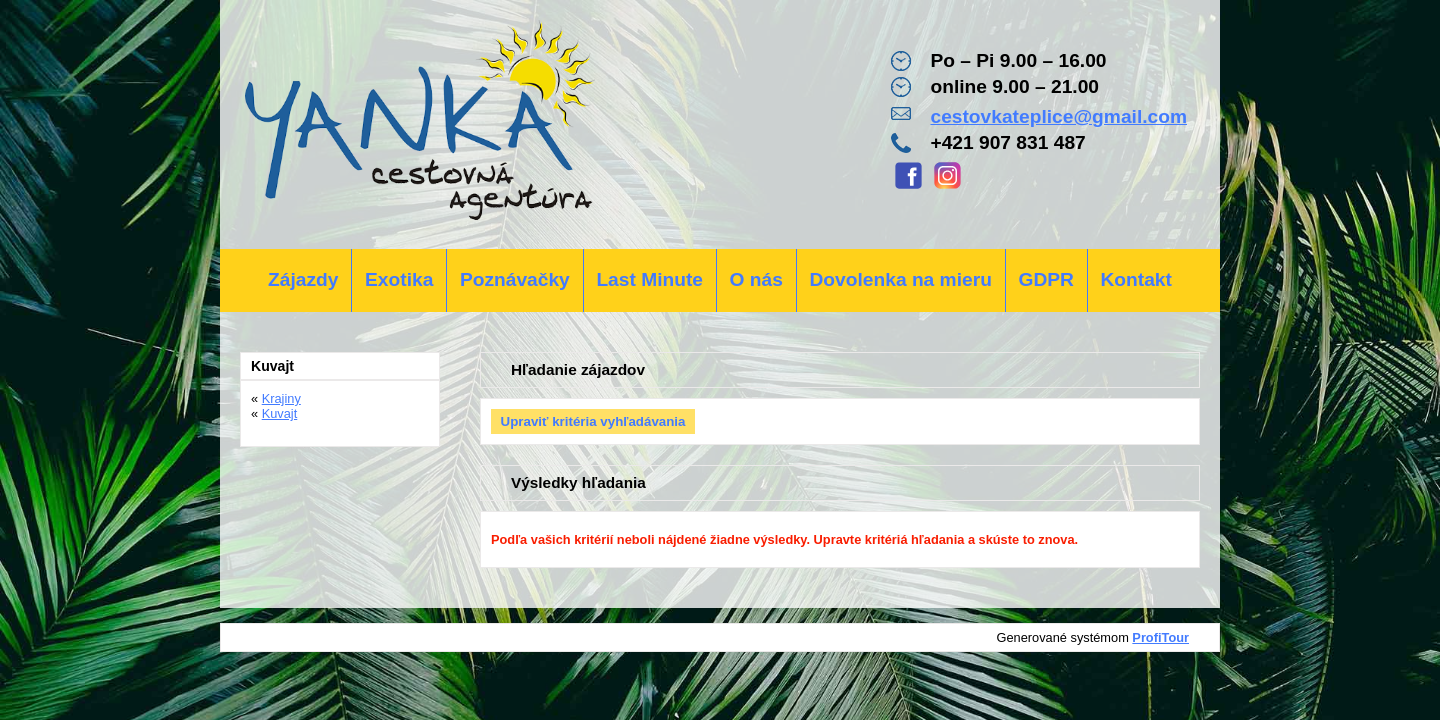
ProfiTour (1160, 637)
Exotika (399, 279)
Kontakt (1135, 279)
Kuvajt (280, 413)
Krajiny (281, 398)
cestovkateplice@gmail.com (1058, 116)
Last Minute (649, 279)
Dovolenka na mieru (901, 279)
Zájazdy (303, 279)
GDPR (1045, 279)
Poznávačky (515, 279)
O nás (756, 279)
